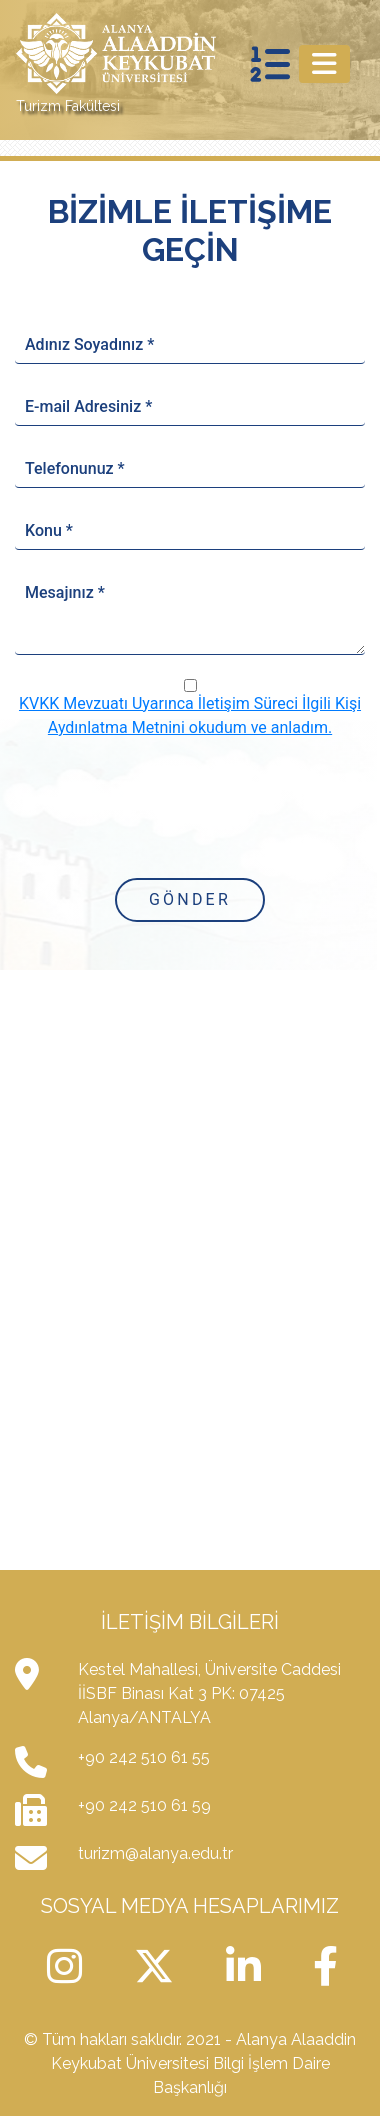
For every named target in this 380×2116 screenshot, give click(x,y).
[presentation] (190, 807)
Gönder (190, 899)
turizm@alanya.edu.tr (155, 1853)
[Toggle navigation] (324, 64)
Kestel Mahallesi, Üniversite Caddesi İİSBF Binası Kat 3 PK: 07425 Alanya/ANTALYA (209, 1693)
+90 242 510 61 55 (144, 1757)
